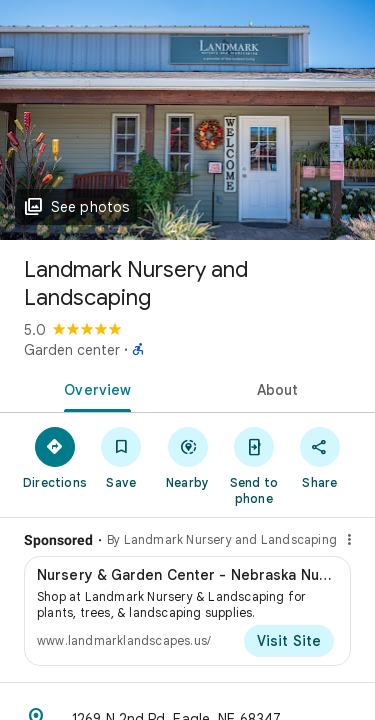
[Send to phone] (254, 465)
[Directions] (55, 457)
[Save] (121, 457)
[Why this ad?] (349, 540)
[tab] (94, 388)
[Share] (320, 457)
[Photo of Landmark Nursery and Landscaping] (187, 120)
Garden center (72, 350)
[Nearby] (187, 457)
